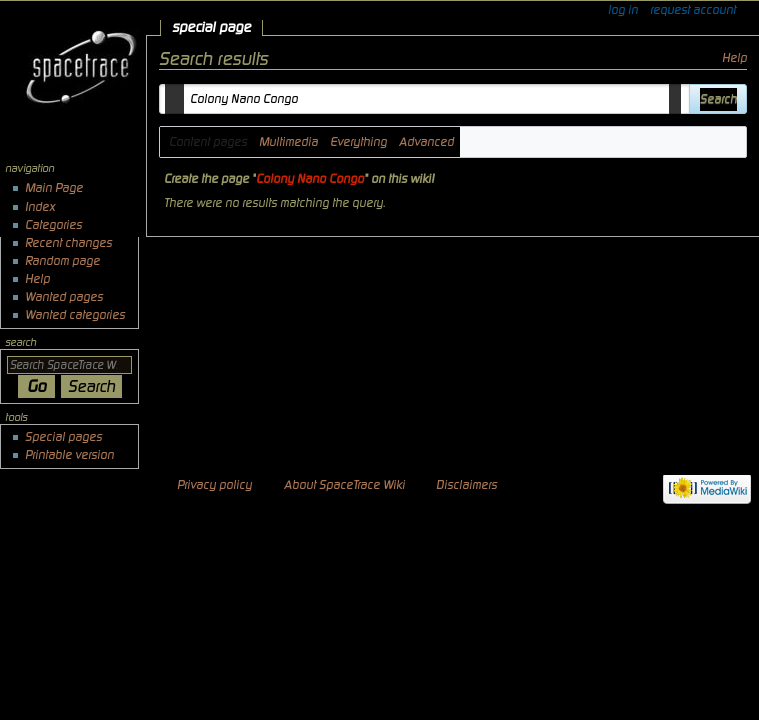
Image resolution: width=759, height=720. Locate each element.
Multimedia (288, 142)
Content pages (208, 142)
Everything (358, 142)
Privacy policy (214, 485)
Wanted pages (64, 297)
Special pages (63, 437)
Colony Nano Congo (310, 179)
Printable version (69, 455)
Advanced (426, 142)
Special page (211, 27)
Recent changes (68, 243)
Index (40, 207)
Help (734, 58)
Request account (693, 10)
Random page (62, 261)
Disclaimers (466, 485)
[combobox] (424, 99)
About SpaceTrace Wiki (344, 485)
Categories (53, 225)
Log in (623, 10)
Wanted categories (75, 315)
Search (20, 342)
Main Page (54, 188)
